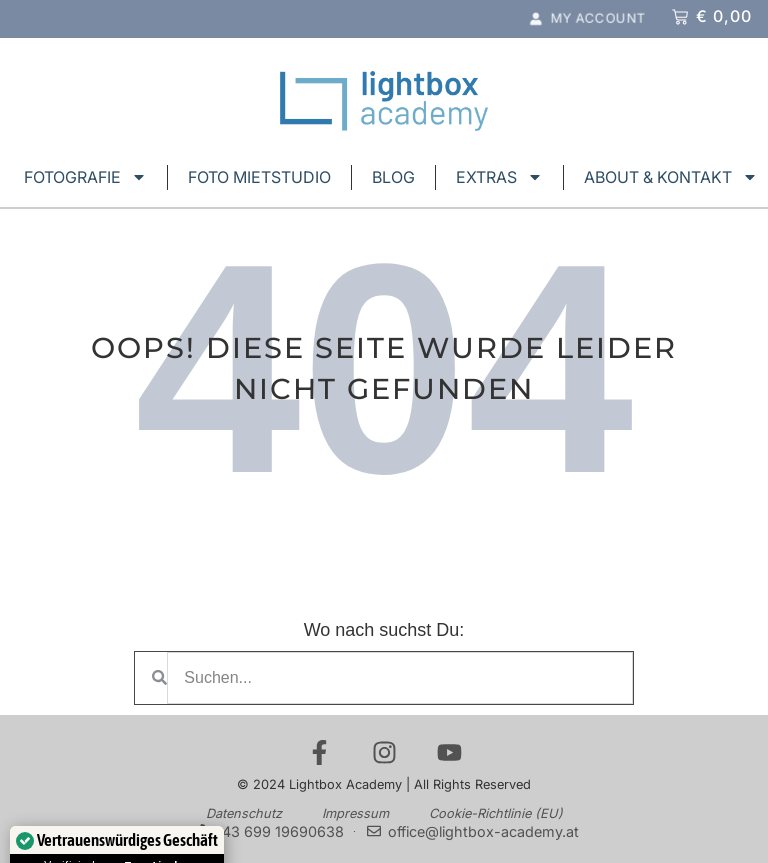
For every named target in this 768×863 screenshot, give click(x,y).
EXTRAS (499, 177)
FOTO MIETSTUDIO (259, 177)
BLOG (393, 177)
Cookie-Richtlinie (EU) (496, 813)
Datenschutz (244, 813)
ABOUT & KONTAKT (671, 177)
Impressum (355, 813)
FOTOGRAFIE (85, 177)
